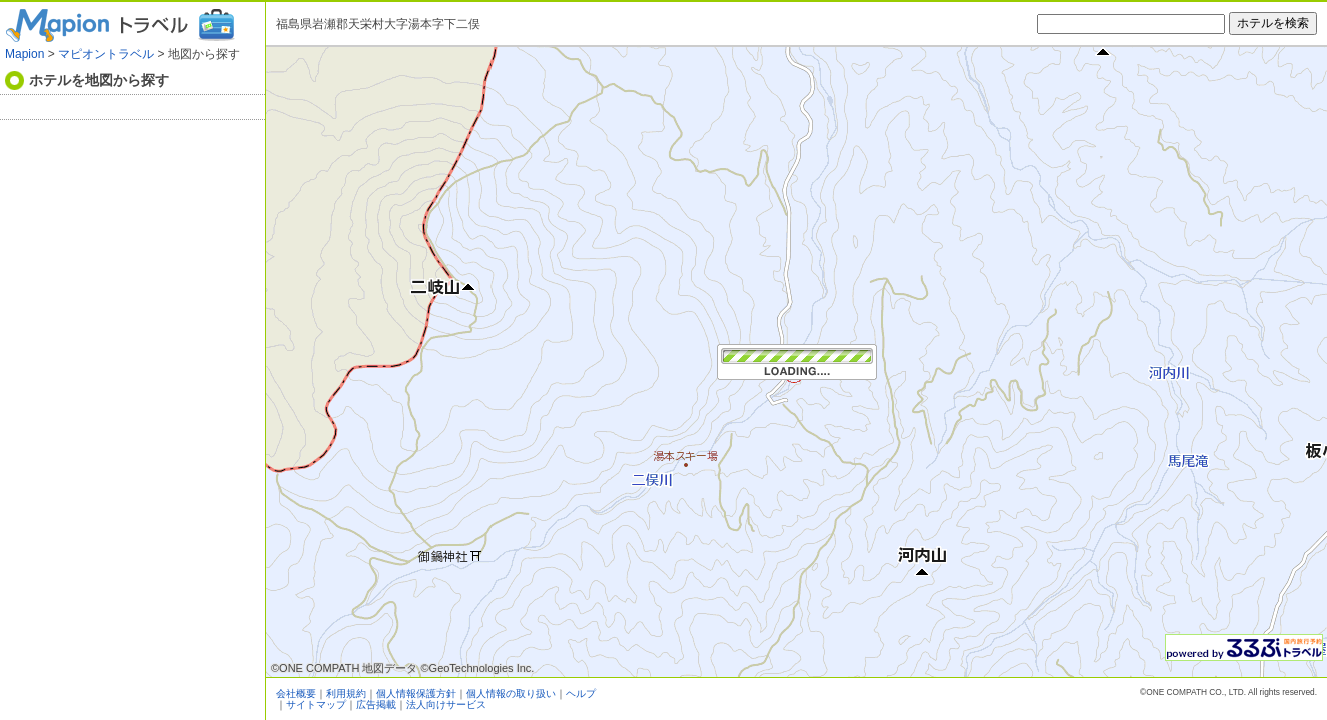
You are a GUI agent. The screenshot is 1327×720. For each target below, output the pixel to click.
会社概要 (296, 693)
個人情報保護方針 (416, 693)
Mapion (24, 54)
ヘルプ (581, 693)
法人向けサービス (446, 704)
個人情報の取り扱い (511, 693)
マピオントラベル (106, 54)
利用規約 (346, 693)
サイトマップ (316, 704)
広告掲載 (376, 704)
